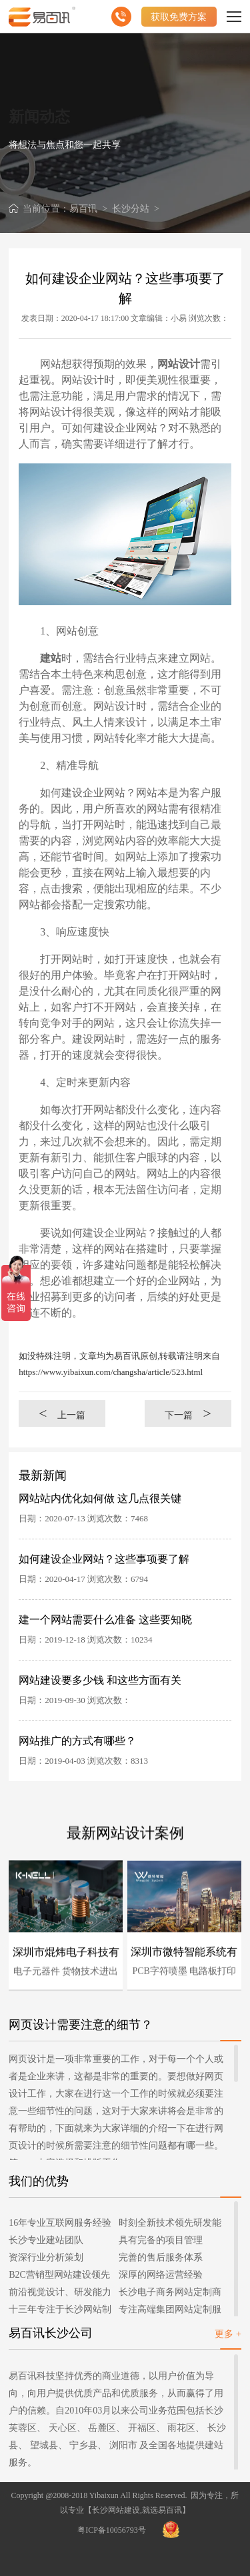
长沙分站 (130, 209)
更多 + (228, 2334)
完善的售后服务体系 (161, 2257)
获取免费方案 (179, 16)
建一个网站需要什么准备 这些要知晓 (105, 1619)
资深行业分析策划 (46, 2257)
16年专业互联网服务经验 (60, 2223)
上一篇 (62, 1413)
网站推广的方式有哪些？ (77, 1740)
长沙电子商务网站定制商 (170, 2292)
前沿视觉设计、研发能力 (60, 2292)
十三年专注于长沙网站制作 (60, 2311)
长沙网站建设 (116, 2510)
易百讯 (83, 209)
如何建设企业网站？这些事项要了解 (104, 1559)
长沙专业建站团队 (46, 2240)
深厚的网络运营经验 (161, 2275)
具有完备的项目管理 (161, 2240)
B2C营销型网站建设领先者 (59, 2277)
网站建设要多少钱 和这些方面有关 (100, 1680)
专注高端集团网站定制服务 (170, 2311)
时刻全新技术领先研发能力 (170, 2225)
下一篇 (188, 1413)
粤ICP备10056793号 (111, 2530)
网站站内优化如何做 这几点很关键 (100, 1498)
